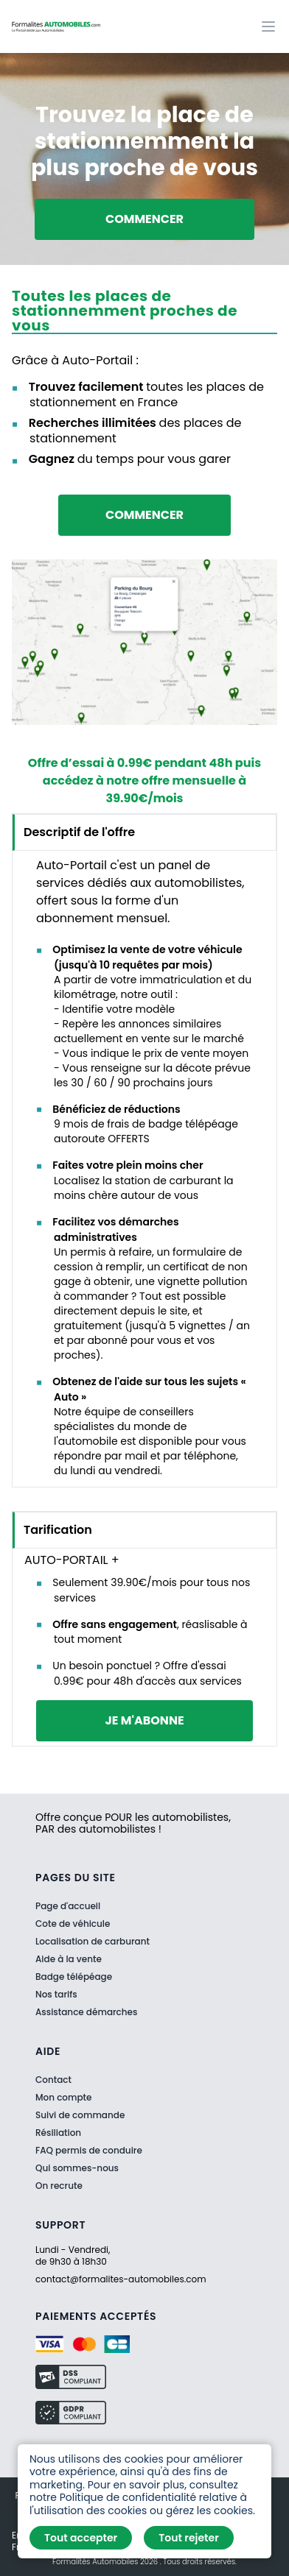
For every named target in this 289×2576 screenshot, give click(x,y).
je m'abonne (144, 1720)
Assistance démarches (86, 2012)
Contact (53, 2080)
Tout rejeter (189, 2537)
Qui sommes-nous (77, 2168)
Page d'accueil (67, 1906)
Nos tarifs (56, 1994)
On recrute (59, 2186)
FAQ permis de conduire (88, 2150)
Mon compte (63, 2097)
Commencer (144, 218)
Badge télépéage (73, 1976)
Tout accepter (80, 2537)
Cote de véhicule (72, 1923)
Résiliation (58, 2133)
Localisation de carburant (92, 1941)
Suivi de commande (80, 2115)
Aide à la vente (68, 1959)
